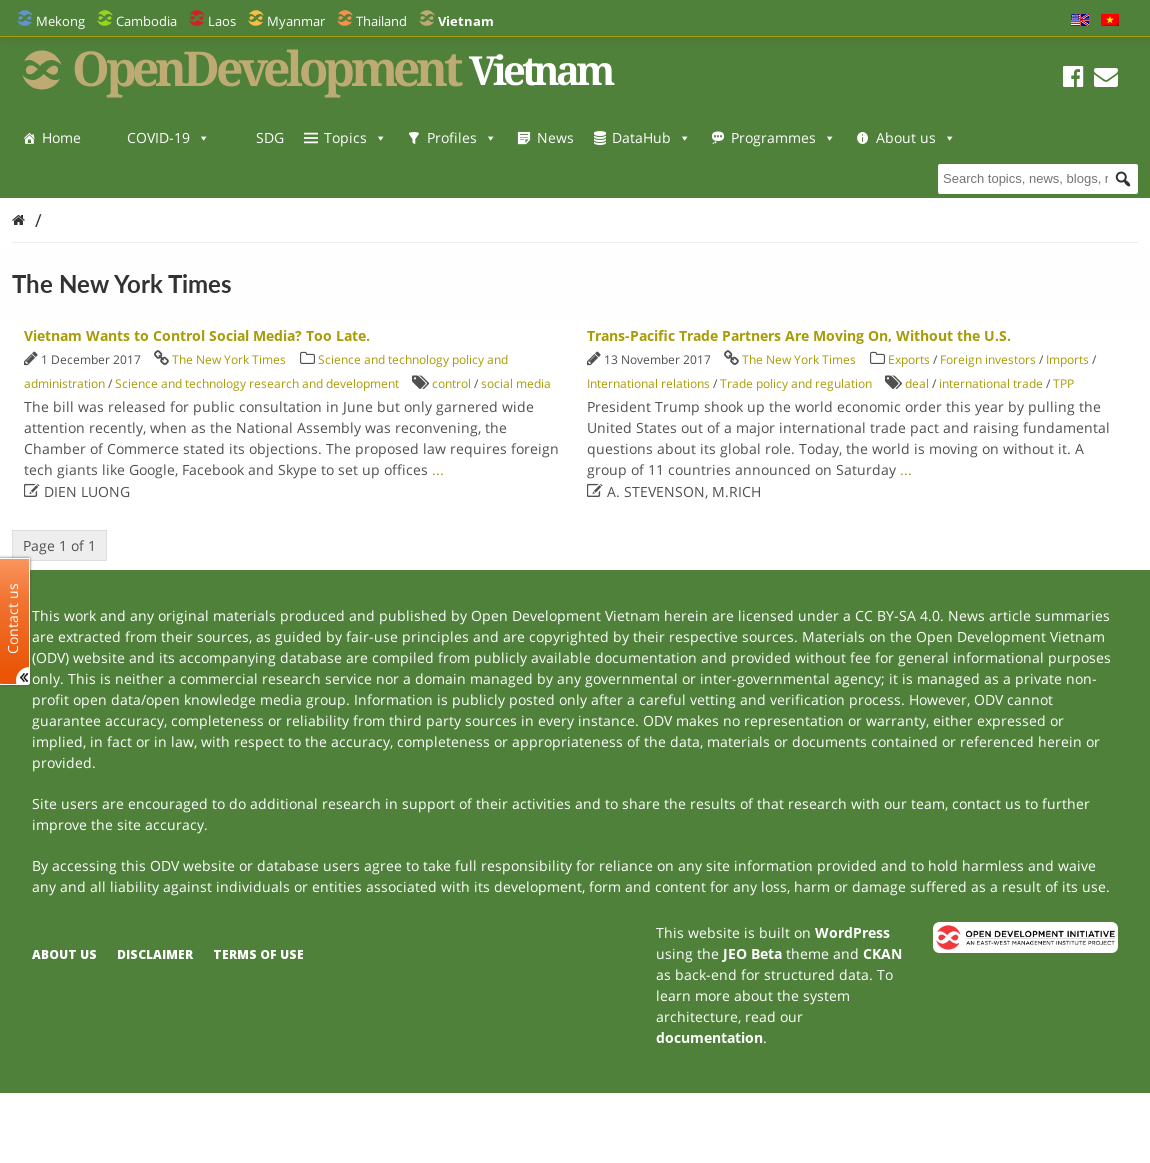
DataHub (651, 137)
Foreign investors (988, 359)
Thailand (381, 21)
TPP (1063, 383)
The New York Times (229, 359)
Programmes (783, 137)
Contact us (13, 618)
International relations (648, 383)
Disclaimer (155, 954)
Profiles (462, 137)
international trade (991, 383)
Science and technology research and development (257, 383)
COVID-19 (168, 137)
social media (516, 383)
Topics (355, 137)
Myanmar (296, 21)
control (451, 383)
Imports (1067, 359)
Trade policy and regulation (796, 383)
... (438, 469)
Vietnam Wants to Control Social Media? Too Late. (197, 335)
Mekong (60, 21)
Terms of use (258, 954)
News (555, 137)
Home (61, 137)
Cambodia (146, 21)
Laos (222, 21)
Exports (909, 359)
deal (917, 383)
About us (82, 177)
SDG (270, 137)
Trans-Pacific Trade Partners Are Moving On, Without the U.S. (799, 335)
